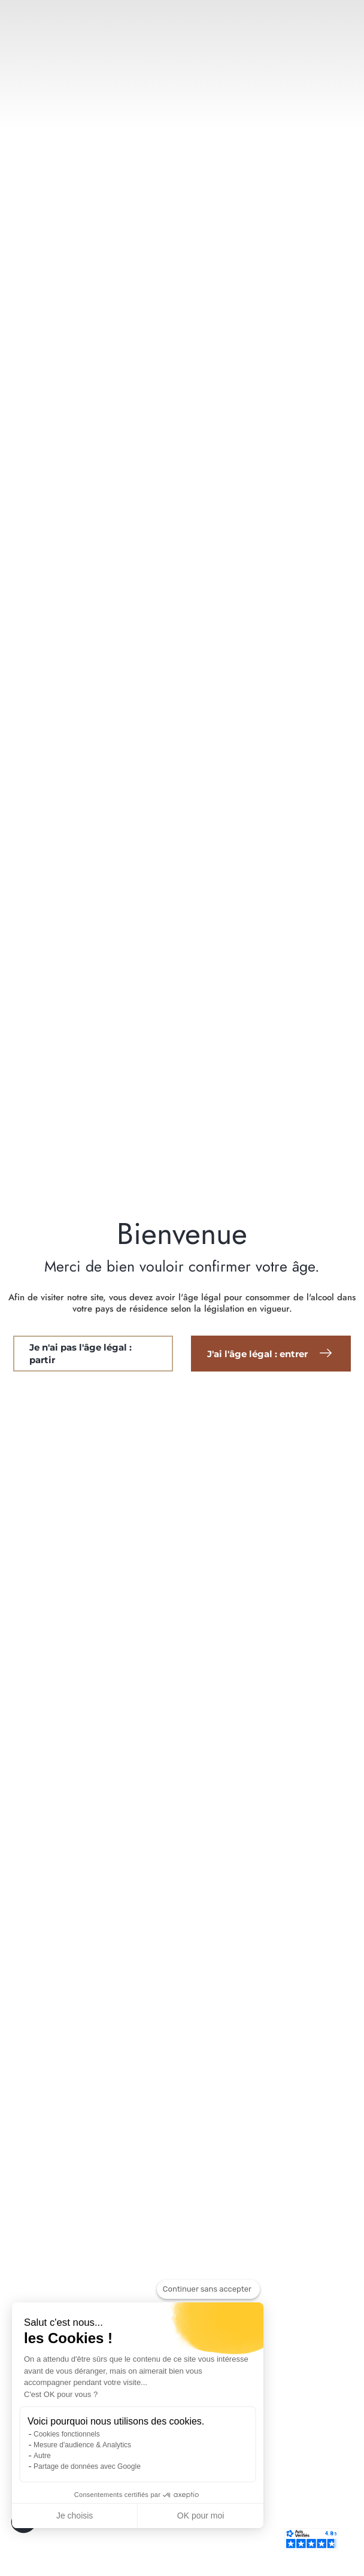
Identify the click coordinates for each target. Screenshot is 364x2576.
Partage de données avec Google (87, 2466)
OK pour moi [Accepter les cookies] (201, 2515)
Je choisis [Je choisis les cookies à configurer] (74, 2515)
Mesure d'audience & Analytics (82, 2445)
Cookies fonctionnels (67, 2434)
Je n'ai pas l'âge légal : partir (80, 1354)
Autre (42, 2455)
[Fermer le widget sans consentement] (208, 2289)
